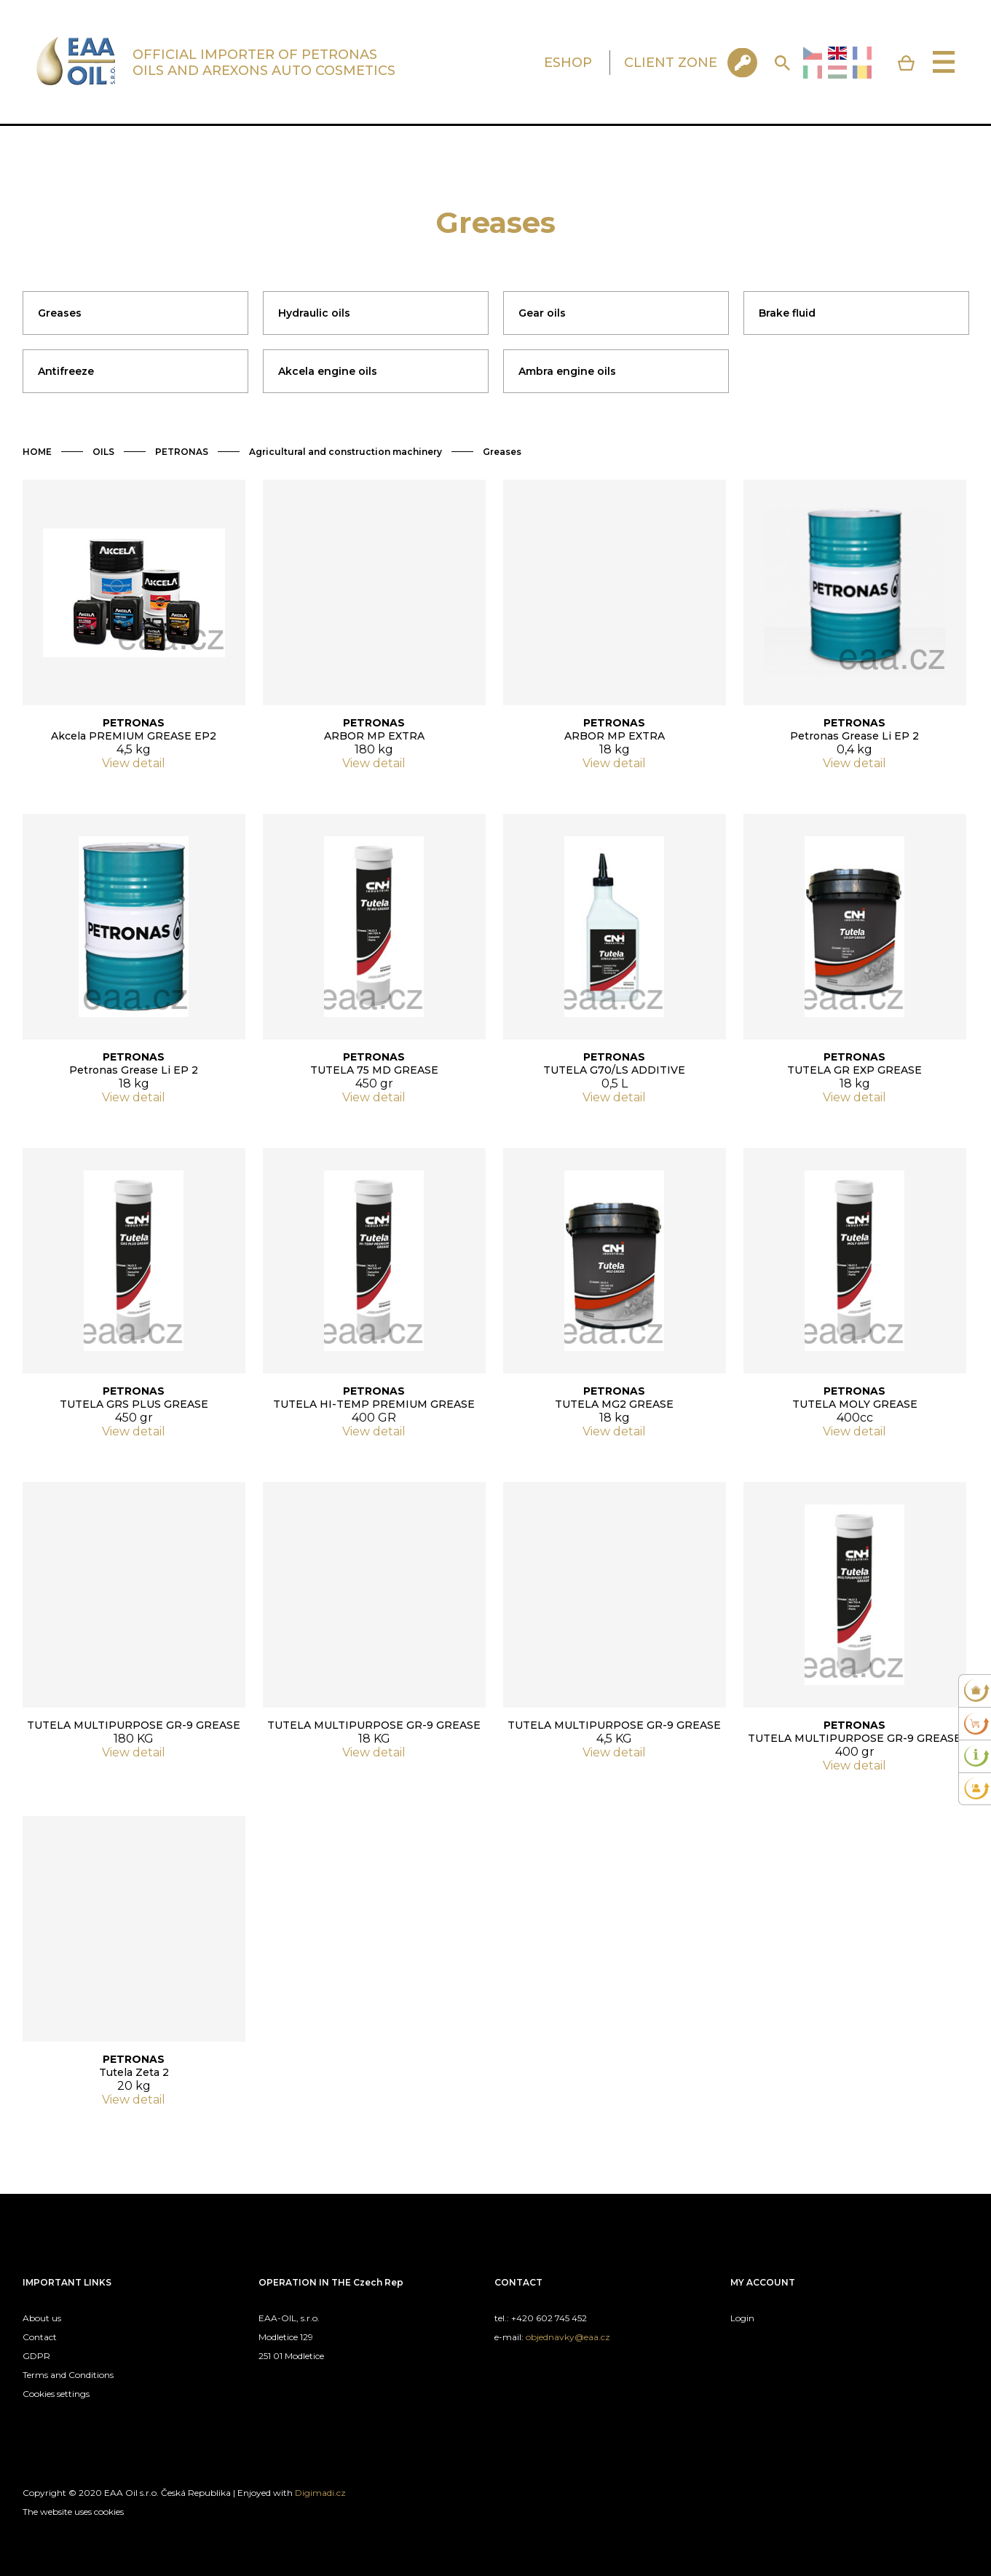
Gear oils (542, 313)
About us (42, 2318)
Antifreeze (66, 371)
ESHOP (568, 63)
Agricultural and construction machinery (345, 451)
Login (742, 2318)
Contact (40, 2336)
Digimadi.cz (320, 2492)
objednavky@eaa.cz (568, 2336)
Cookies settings (56, 2393)
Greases (60, 313)
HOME (37, 451)
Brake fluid (787, 313)
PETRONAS (181, 451)
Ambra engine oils (567, 371)
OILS (103, 451)
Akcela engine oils (327, 371)
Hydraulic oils (314, 313)
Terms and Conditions (68, 2374)
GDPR (36, 2355)
